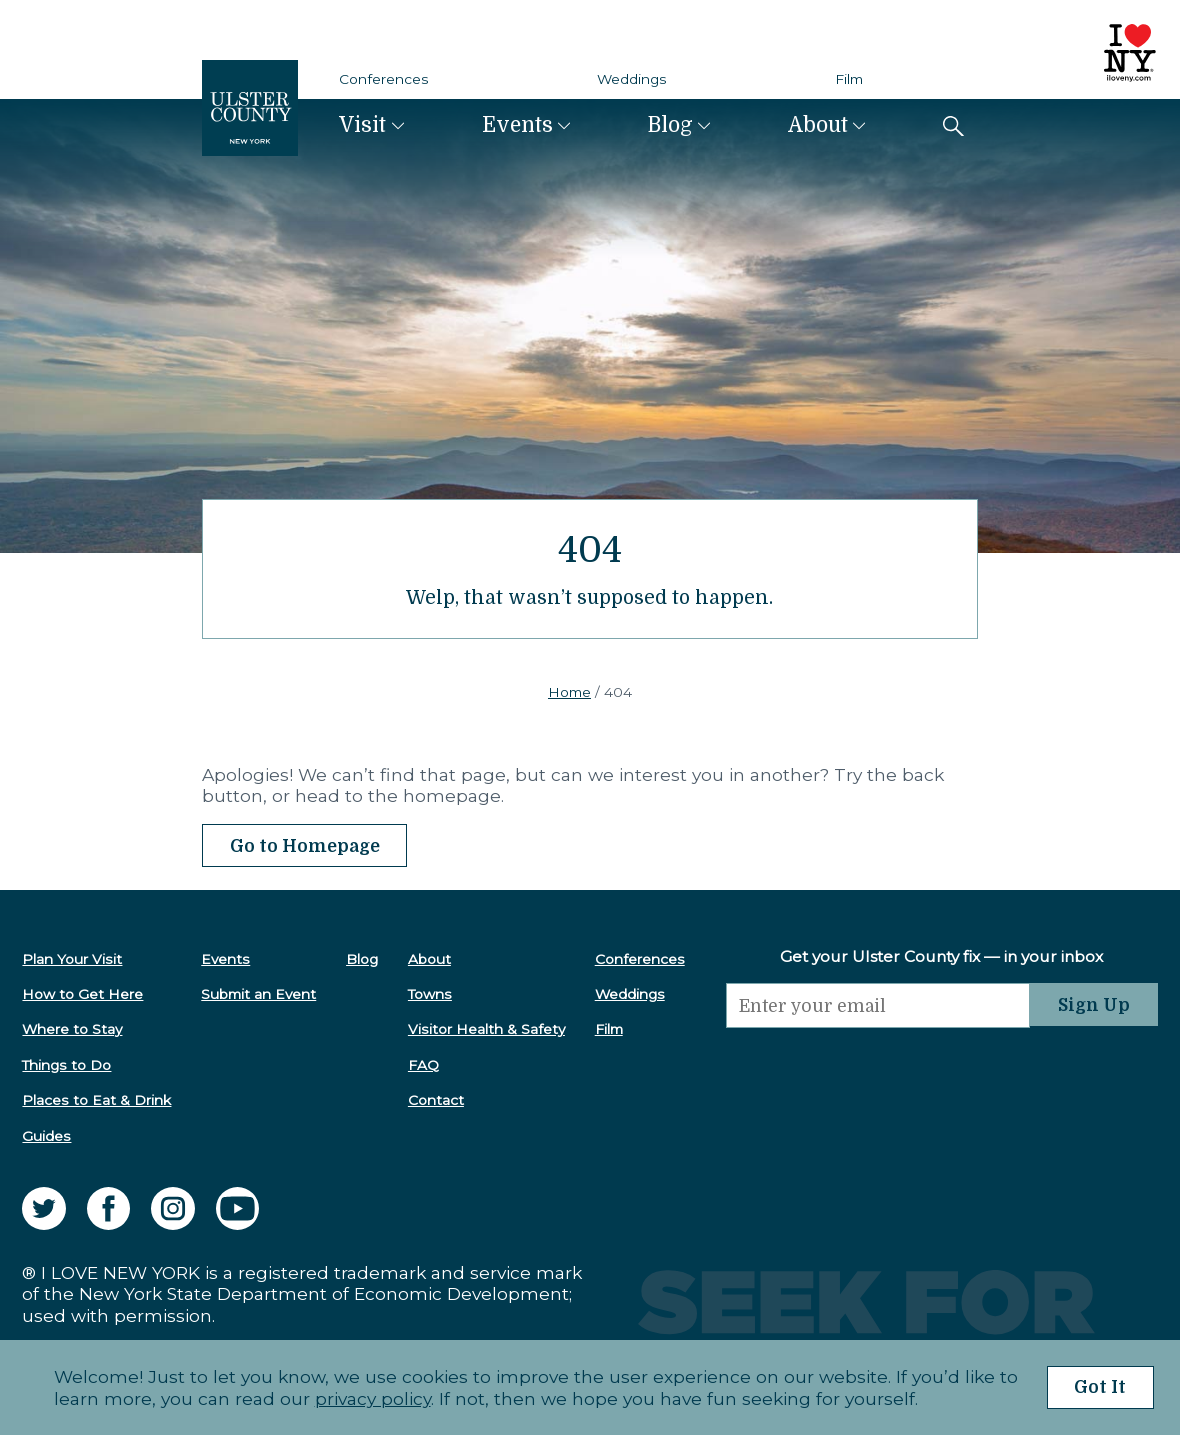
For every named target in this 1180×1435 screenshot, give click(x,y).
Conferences (384, 79)
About (818, 125)
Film (849, 79)
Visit (362, 125)
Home (569, 692)
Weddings (632, 79)
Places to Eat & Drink (96, 1100)
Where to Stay (72, 1029)
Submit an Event (258, 994)
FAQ (421, 1065)
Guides (46, 1135)
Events (517, 125)
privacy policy (371, 1398)
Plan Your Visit (72, 958)
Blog (670, 125)
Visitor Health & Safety (484, 1029)
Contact (434, 1100)
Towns (428, 994)
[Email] (876, 1005)
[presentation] (876, 1067)
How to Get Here (82, 994)
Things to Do (66, 1065)
